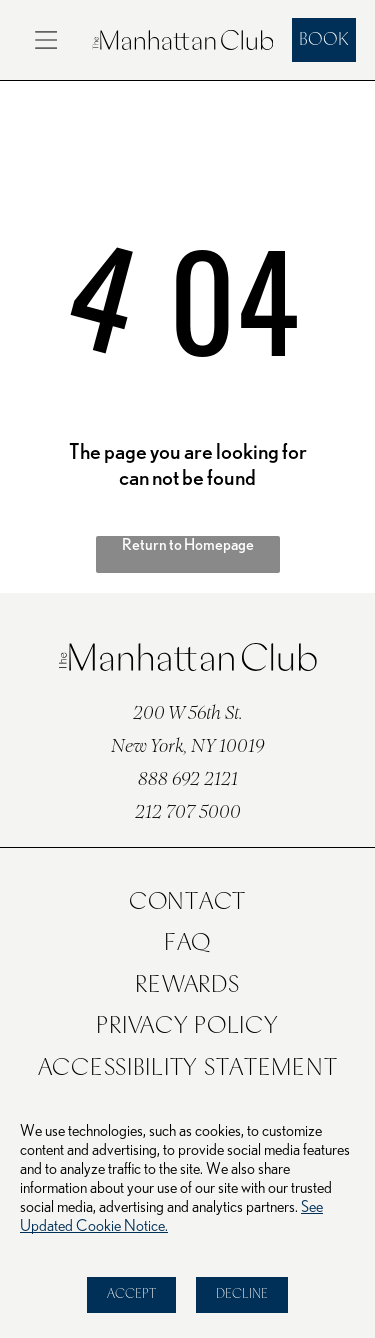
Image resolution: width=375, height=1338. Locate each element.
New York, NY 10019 (187, 747)
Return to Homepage (188, 545)
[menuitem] (188, 903)
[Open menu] (46, 40)
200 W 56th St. (188, 714)
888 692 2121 (188, 780)
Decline (242, 1294)
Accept (131, 1294)
